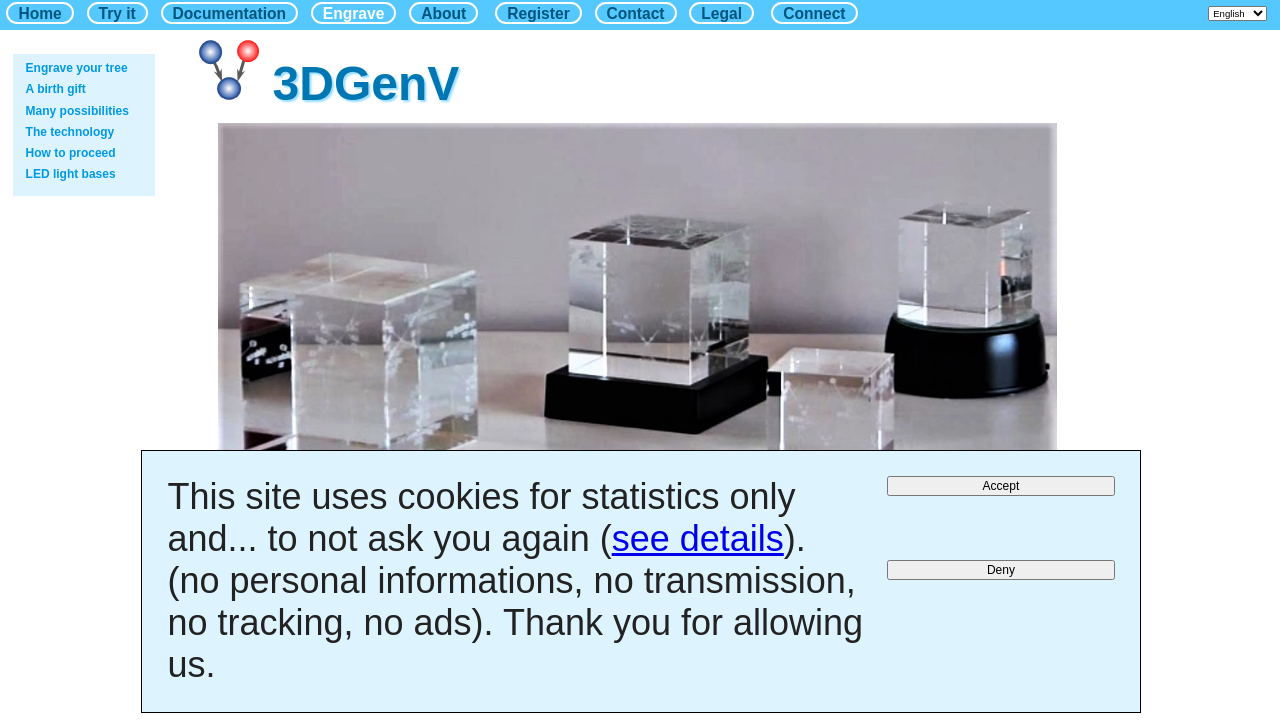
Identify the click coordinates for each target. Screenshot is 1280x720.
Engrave (354, 13)
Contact (636, 13)
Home (39, 13)
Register (538, 13)
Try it (117, 13)
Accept (1001, 486)
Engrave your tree (77, 68)
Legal (721, 13)
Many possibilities (77, 111)
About (443, 13)
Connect (814, 13)
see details (698, 538)
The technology (70, 132)
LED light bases (71, 174)
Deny (1001, 570)
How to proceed (71, 153)
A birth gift (56, 89)
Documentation (230, 13)
